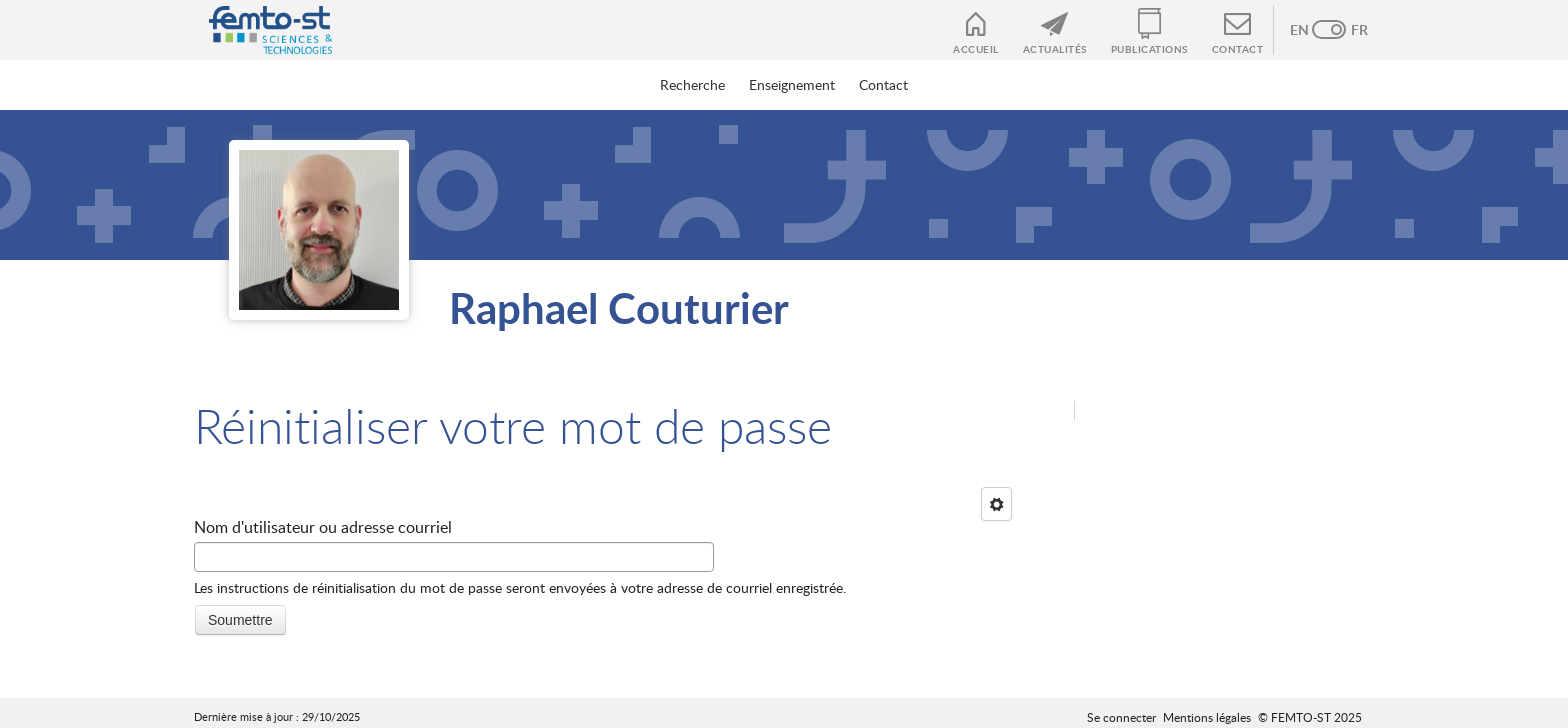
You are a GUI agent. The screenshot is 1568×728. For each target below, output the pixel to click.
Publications (1149, 49)
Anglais (1309, 30)
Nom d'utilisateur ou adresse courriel (323, 527)
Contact (1238, 49)
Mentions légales (1207, 717)
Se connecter (1121, 717)
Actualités (1055, 49)
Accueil (976, 49)
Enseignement (792, 84)
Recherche (692, 84)
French (1349, 30)
